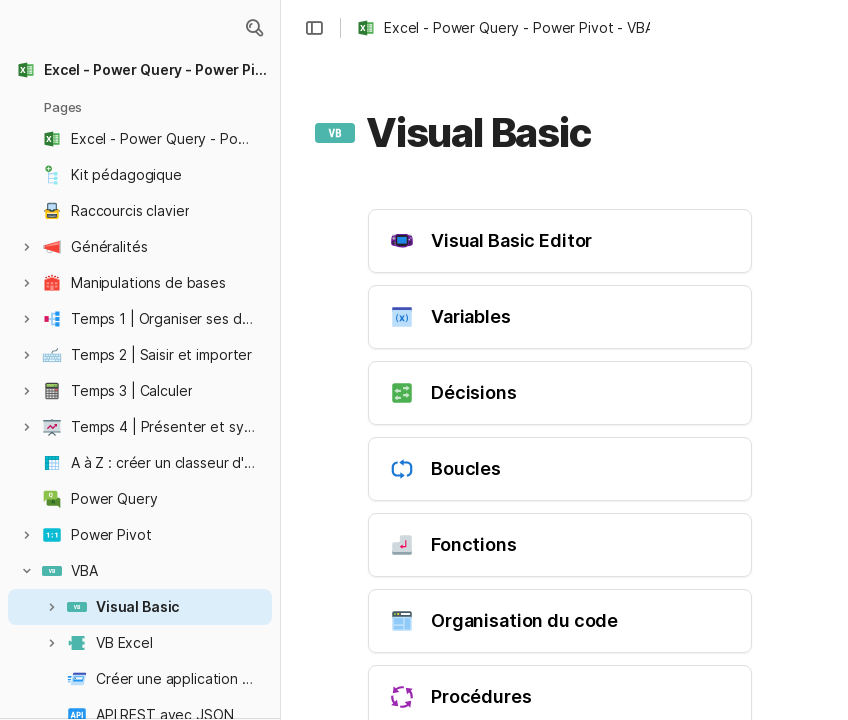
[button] (254, 28)
